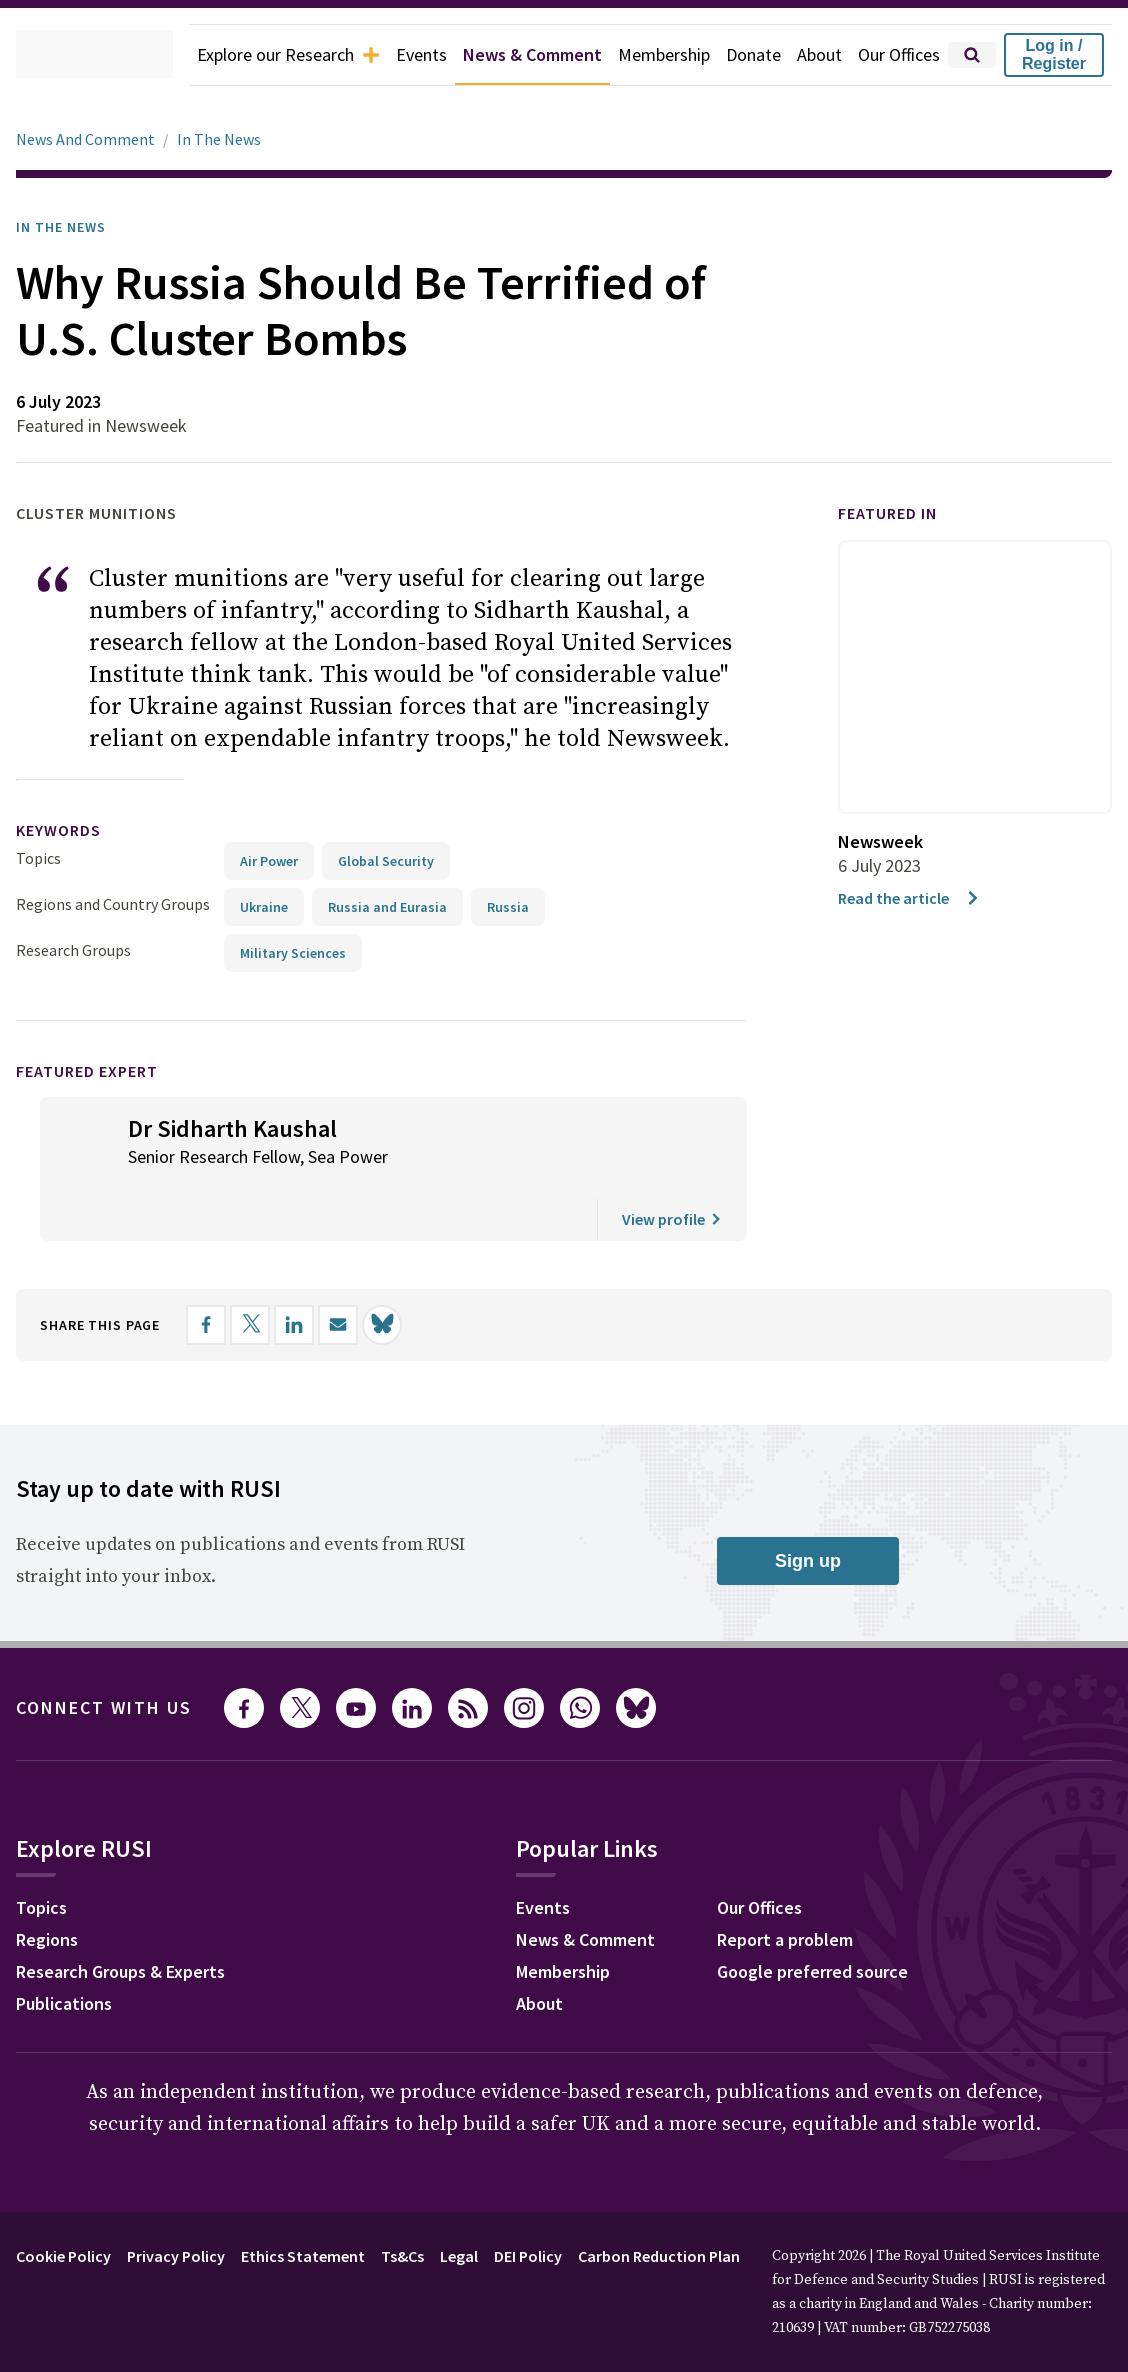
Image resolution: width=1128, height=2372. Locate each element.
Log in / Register (1054, 54)
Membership (646, 55)
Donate (741, 55)
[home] (66, 55)
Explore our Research (241, 55)
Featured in (896, 513)
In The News (227, 139)
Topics (38, 857)
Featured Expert (100, 1070)
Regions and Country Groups (116, 903)
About (809, 55)
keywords (67, 830)
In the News (67, 227)
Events (384, 55)
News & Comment (504, 55)
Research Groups (78, 949)
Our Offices (894, 55)
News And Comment (89, 139)
